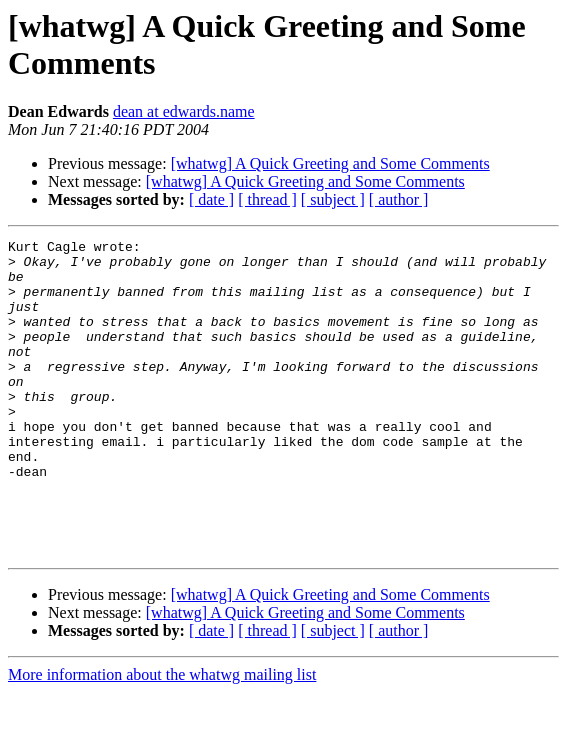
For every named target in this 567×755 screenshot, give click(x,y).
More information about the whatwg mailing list (162, 737)
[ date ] (211, 199)
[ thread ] (267, 199)
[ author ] (399, 199)
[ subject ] (333, 199)
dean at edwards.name (184, 111)
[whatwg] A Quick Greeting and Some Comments (330, 163)
